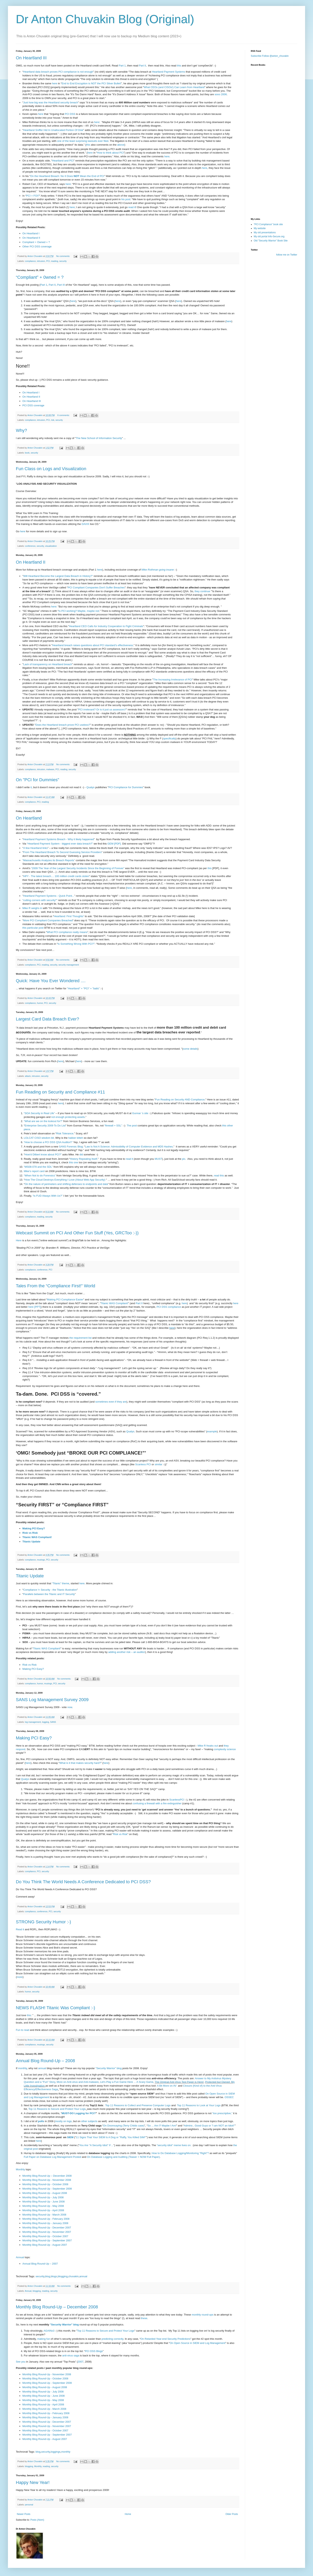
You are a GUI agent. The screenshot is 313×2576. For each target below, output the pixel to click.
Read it (20, 1929)
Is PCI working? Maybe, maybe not (78, 610)
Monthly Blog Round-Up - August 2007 (44, 2244)
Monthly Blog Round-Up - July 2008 (43, 2197)
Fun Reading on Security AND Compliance (180, 1099)
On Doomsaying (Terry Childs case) (123, 2125)
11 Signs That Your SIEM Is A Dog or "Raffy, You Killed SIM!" (111, 2137)
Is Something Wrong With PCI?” (76, 943)
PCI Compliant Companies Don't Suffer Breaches (96, 587)
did (81, 1154)
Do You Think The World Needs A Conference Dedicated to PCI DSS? (83, 1881)
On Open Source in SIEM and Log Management (197, 2343)
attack (28, 1076)
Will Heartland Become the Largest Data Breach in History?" (58, 576)
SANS (53, 1722)
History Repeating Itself (83, 1158)
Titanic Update (31, 1541)
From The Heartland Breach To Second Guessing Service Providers (62, 852)
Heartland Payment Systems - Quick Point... (48, 895)
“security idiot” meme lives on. (174, 2145)
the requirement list (80, 1337)
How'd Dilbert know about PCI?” (43, 1154)
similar (158, 1464)
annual (42, 2068)
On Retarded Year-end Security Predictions (165, 2338)
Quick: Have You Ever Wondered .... (51, 980)
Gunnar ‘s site (140, 1113)
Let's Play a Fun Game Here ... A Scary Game (126, 2081)
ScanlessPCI (176, 1799)
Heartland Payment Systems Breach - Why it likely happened (58, 839)
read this (219, 1175)
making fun (43, 2338)
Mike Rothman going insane (157, 569)
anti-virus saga (70, 2355)
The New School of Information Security (99, 438)
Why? (21, 430)
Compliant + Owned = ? (36, 242)
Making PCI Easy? (33, 1528)
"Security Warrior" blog (108, 2068)
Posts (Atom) (37, 2519)
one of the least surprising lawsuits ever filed (82, 140)
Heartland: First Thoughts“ (69, 916)
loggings (55, 2451)
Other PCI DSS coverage (37, 246)
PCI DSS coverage (33, 405)
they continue (202, 591)
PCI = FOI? (32, 195)
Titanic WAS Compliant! (114, 1303)
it (31, 787)
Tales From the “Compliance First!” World (55, 1285)
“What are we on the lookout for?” (43, 1121)
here (54, 83)
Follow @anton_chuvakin (275, 56)
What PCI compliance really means (67, 932)
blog (47, 2276)
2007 (80, 2361)
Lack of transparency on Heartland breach (47, 664)
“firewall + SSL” (113, 1125)
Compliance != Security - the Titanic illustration (50, 1589)
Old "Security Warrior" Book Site (271, 240)
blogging (63, 2276)
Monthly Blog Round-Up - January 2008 (45, 2223)
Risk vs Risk (30, 1532)
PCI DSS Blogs (94, 2351)
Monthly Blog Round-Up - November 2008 (46, 2179)
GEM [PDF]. (114, 843)
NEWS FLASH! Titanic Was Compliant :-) (55, 2007)
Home (128, 2514)
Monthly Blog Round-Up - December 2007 (46, 2227)
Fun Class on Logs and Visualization (51, 468)
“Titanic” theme (60, 1583)
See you (20, 2361)
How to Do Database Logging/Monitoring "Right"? (180, 2153)
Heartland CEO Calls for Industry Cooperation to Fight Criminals (106, 626)
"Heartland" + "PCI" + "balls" (83, 988)
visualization (51, 546)
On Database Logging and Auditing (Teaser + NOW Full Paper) (123, 2156)
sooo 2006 (221, 94)
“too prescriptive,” (222, 2113)
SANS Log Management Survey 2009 (52, 1699)
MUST (158, 1158)
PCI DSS (70, 113)
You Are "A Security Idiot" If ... (96, 2145)
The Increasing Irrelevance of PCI (172, 679)
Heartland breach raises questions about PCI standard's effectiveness (92, 645)
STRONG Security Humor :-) (43, 1921)
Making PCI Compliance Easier (65, 1299)
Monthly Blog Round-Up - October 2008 (45, 2184)
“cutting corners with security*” (39, 900)
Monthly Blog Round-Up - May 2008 (43, 2205)
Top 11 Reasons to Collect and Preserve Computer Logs (138, 2105)
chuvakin (73, 2276)
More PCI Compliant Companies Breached (48, 920)
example (212, 1431)
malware (50, 769)
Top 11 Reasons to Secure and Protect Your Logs (57, 2108)
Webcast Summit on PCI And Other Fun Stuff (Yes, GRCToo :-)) (77, 1232)
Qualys (90, 787)
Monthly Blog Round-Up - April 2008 (43, 2210)
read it (132, 207)
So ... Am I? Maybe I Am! (162, 2125)
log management (33, 1722)
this (179, 65)
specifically (169, 738)
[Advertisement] (270, 191)
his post (125, 199)
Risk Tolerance (64, 1133)
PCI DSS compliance (169, 1306)
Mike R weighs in (32, 908)
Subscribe (256, 56)
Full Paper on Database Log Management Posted (52, 2156)
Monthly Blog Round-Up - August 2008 (44, 2193)
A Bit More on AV (167, 2085)
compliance (30, 261)
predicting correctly (112, 2338)
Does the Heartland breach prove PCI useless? (62, 724)
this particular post (33, 927)
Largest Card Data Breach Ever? (47, 1019)
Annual (20, 2257)
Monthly (20, 2169)
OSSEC (229, 2097)
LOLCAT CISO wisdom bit (39, 1137)
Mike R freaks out (208, 1745)
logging (45, 1722)
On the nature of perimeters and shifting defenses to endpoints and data (66, 1184)
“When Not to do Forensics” (40, 1175)
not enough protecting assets (68, 1117)
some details (190, 1048)
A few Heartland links (35, 847)
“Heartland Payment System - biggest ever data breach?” (60, 843)
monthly (22, 2068)
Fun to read (22, 2029)
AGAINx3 (49, 2330)
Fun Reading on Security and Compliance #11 (60, 1092)
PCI (48, 261)
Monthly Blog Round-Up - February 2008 (46, 2218)
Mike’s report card (34, 1171)
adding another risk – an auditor (126, 1652)
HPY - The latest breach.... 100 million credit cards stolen (56, 876)
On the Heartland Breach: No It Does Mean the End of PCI (67, 176)
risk (52, 420)
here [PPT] (34, 1306)
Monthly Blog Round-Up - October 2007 (45, 2236)
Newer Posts (23, 2514)
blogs (54, 2276)
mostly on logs (63, 2121)
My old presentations (265, 232)
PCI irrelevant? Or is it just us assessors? (102, 709)
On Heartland (29, 818)
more (20, 1976)
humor (40, 1003)
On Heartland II (31, 237)
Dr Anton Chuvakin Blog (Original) (105, 19)
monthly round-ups (202, 2314)
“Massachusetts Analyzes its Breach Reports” (48, 860)
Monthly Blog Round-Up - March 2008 (44, 2214)
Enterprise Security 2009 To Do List (45, 1125)
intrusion (41, 261)
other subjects (89, 2121)
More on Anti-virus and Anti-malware (78, 2081)
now (69, 1707)
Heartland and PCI (63, 160)
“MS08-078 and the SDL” (38, 1166)
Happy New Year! (33, 2482)
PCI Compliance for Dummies (126, 787)
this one (73, 1162)
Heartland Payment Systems (168, 71)
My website (260, 228)
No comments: (63, 256)
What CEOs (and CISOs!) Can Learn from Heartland (174, 87)
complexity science (225, 1749)
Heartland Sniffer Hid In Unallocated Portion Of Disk (53, 130)
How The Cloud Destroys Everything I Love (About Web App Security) (65, 1179)
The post (132, 1125)
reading (54, 261)
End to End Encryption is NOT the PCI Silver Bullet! (91, 83)
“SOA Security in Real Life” (39, 1113)
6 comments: (63, 415)
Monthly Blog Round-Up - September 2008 (47, 2188)
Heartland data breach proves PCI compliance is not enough (58, 71)
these (144, 2318)
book (27, 453)
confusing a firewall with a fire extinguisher (157, 1803)
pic (183, 1158)
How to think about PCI (110, 152)
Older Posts (231, 2514)
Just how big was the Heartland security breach (50, 102)
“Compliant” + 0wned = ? (40, 277)
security (63, 261)
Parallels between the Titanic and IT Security (49, 1594)
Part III (61, 284)
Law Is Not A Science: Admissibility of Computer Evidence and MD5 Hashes (129, 1146)
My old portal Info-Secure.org (269, 236)
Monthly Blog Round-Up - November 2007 (46, 2231)
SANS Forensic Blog (71, 1146)
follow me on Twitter (286, 254)
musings (41, 1559)
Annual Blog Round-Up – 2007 (40, 2263)
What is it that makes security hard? (80, 1762)
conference (30, 546)
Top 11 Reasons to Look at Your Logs (198, 2105)
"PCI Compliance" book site (268, 224)
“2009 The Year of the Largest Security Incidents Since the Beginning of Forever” (77, 868)
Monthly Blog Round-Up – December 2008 (47, 2175)
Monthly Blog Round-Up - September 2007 (47, 2240)
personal (29, 2504)
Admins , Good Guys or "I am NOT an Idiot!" (209, 2125)
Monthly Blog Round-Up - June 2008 (43, 2201)
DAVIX (85, 524)
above (120, 144)
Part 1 (122, 65)
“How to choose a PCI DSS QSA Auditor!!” (48, 1142)
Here (19, 1240)
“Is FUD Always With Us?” (47, 1195)
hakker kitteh (75, 1137)
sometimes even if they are (111, 1401)
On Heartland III (31, 57)
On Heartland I (30, 233)
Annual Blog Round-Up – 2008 (45, 2060)
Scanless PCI (143, 1464)
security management (68, 965)
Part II (142, 65)
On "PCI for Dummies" (37, 779)
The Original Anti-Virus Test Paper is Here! (179, 2081)
